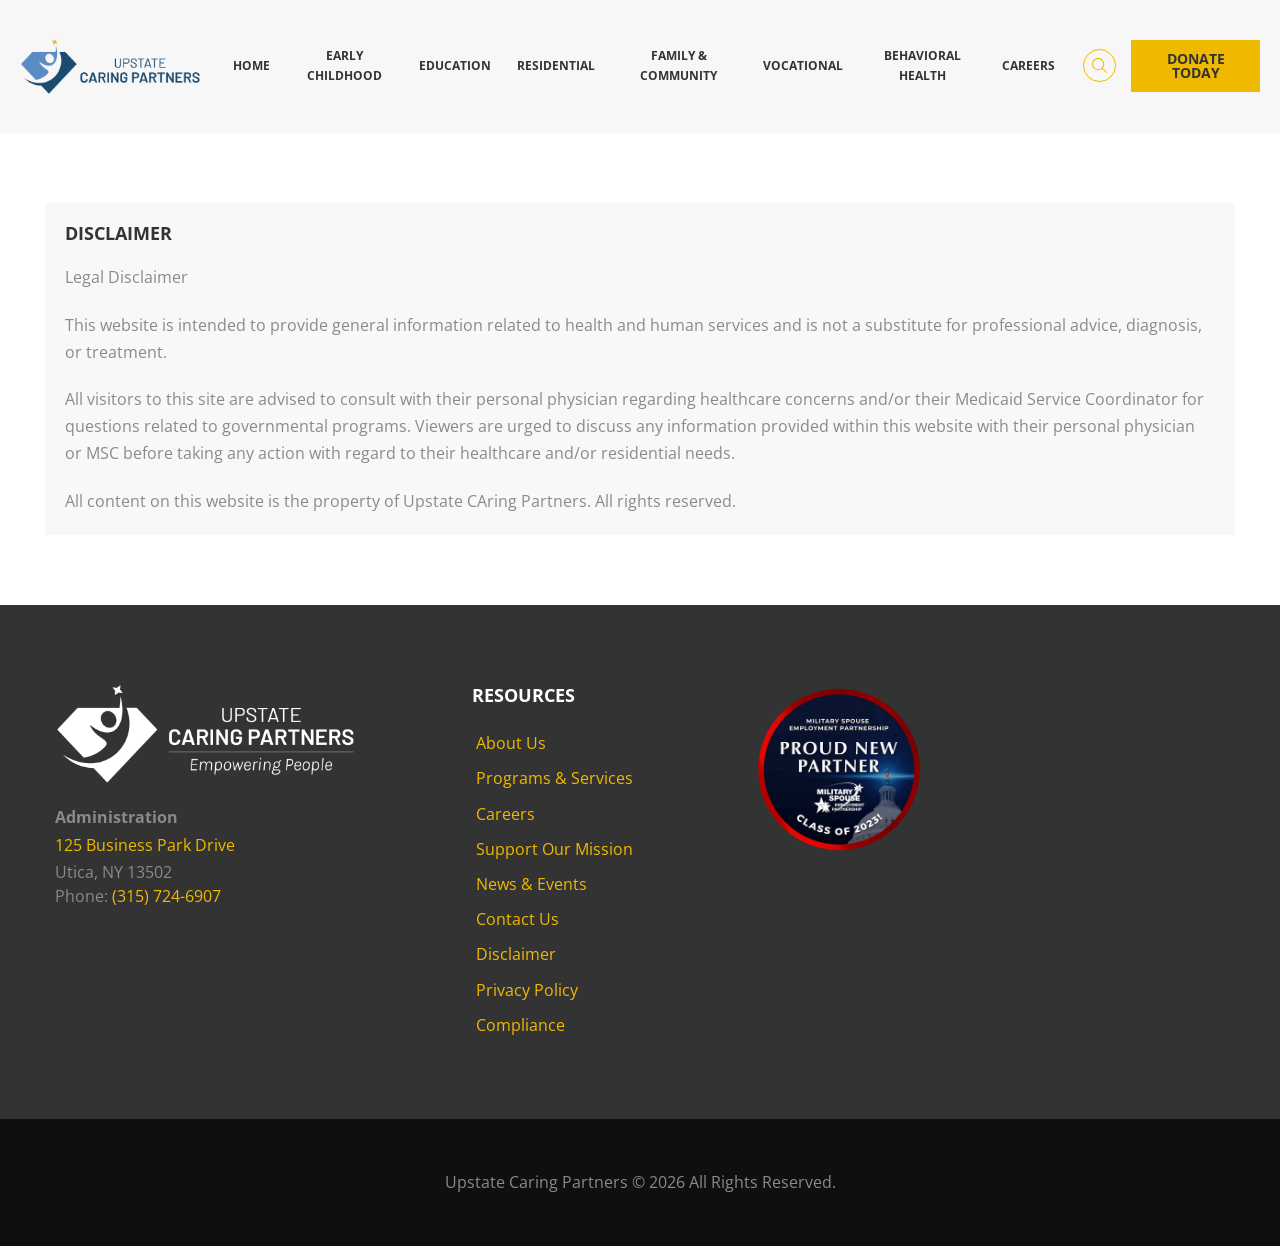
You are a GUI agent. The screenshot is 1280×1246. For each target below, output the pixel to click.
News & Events (531, 884)
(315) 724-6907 (166, 896)
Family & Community (678, 65)
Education (455, 65)
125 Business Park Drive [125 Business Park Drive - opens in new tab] (145, 845)
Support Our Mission (554, 849)
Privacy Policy (527, 990)
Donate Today (1196, 65)
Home (251, 65)
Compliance (520, 1025)
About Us (511, 743)
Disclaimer (516, 954)
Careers (1028, 65)
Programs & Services (554, 778)
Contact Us (517, 919)
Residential (556, 65)
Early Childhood (344, 65)
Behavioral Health (922, 65)
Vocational (803, 65)
